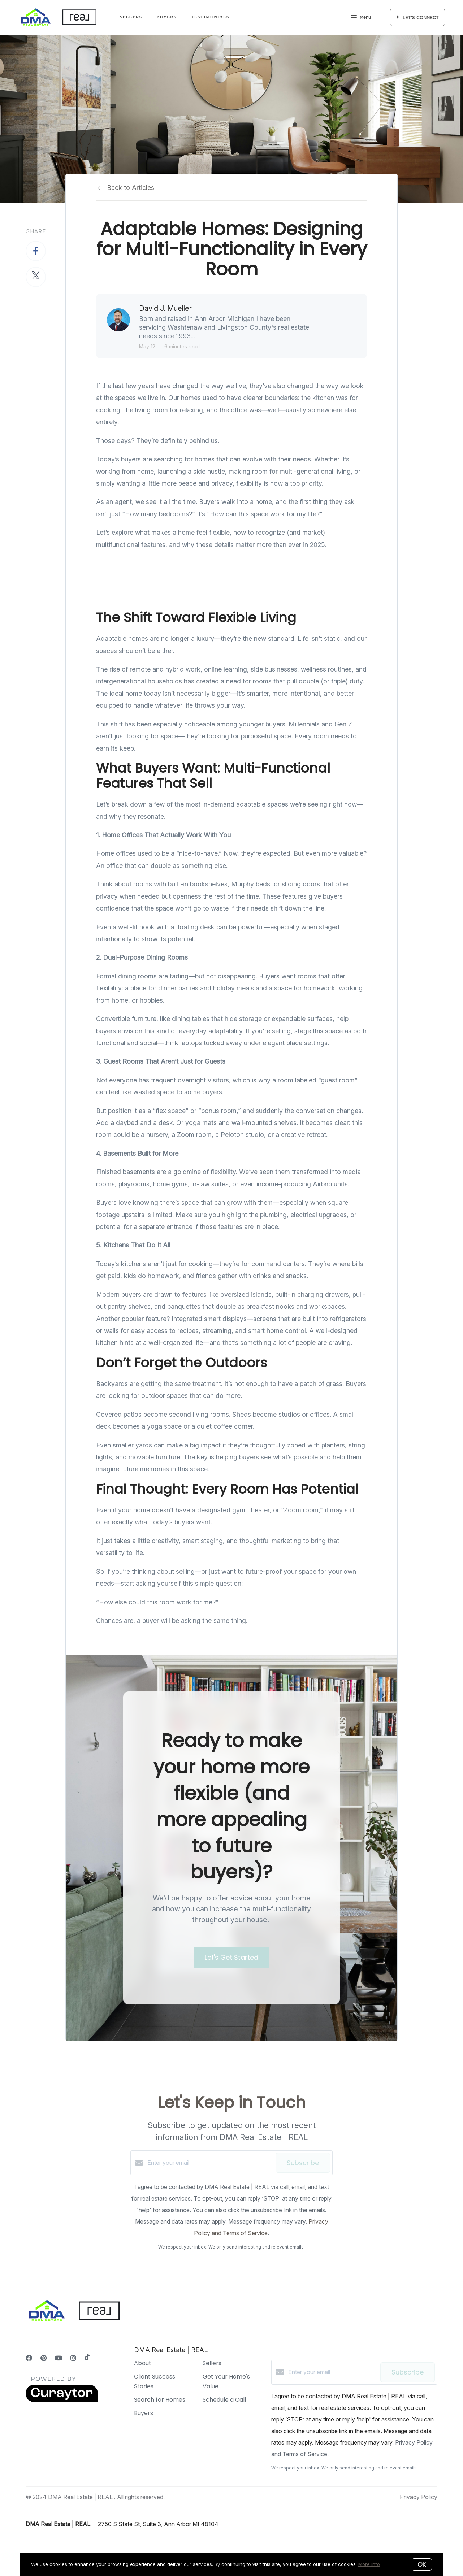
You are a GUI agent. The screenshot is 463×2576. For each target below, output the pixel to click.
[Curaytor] (62, 2400)
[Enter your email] (209, 2163)
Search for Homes (159, 2399)
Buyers (166, 16)
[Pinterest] (43, 2358)
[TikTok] (87, 2358)
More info (369, 2564)
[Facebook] (29, 2358)
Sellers (131, 16)
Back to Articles (130, 187)
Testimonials (210, 16)
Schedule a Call (224, 2399)
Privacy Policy (418, 2497)
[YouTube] (58, 2358)
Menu (361, 18)
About (142, 2363)
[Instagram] (73, 2358)
